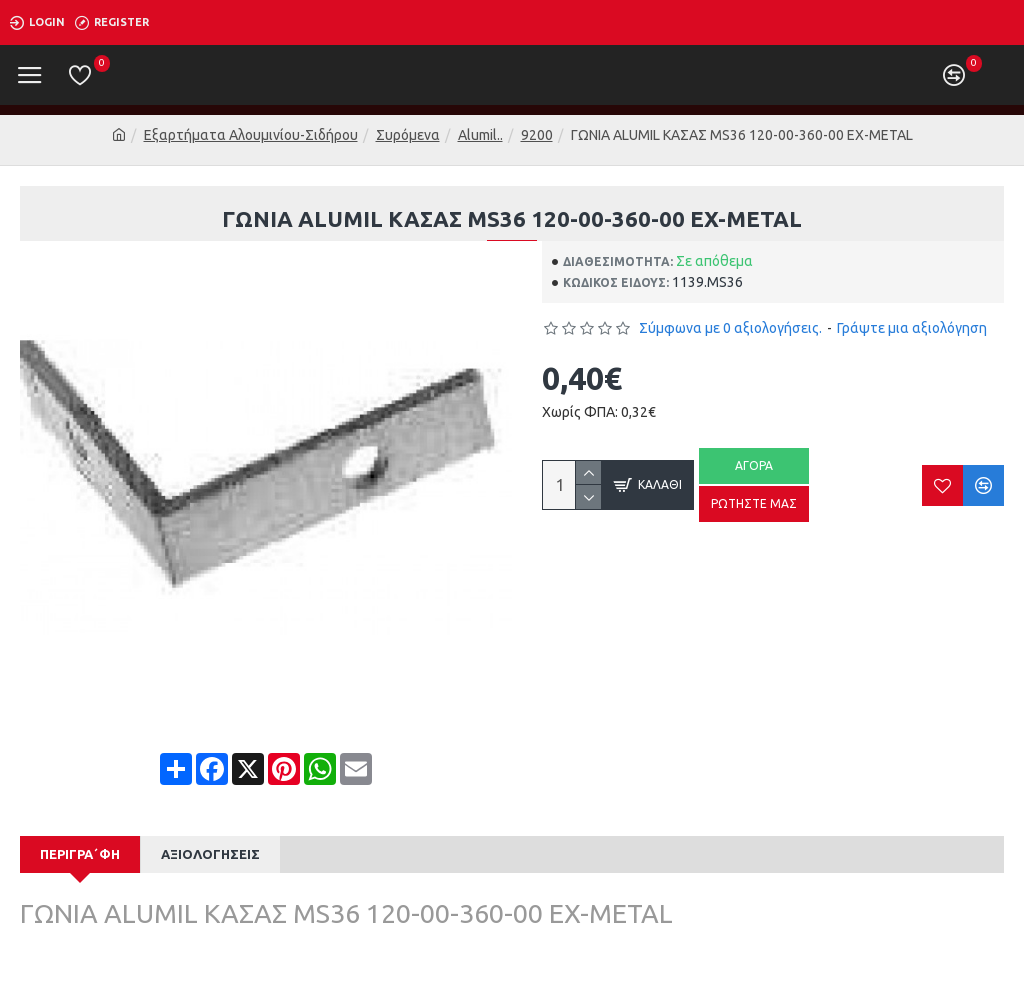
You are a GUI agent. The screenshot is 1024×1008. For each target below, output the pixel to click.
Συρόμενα (408, 135)
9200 (537, 135)
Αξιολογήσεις (210, 854)
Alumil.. (480, 135)
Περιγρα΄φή (80, 854)
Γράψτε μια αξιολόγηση (912, 328)
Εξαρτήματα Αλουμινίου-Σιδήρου (251, 135)
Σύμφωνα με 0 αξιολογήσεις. (730, 328)
